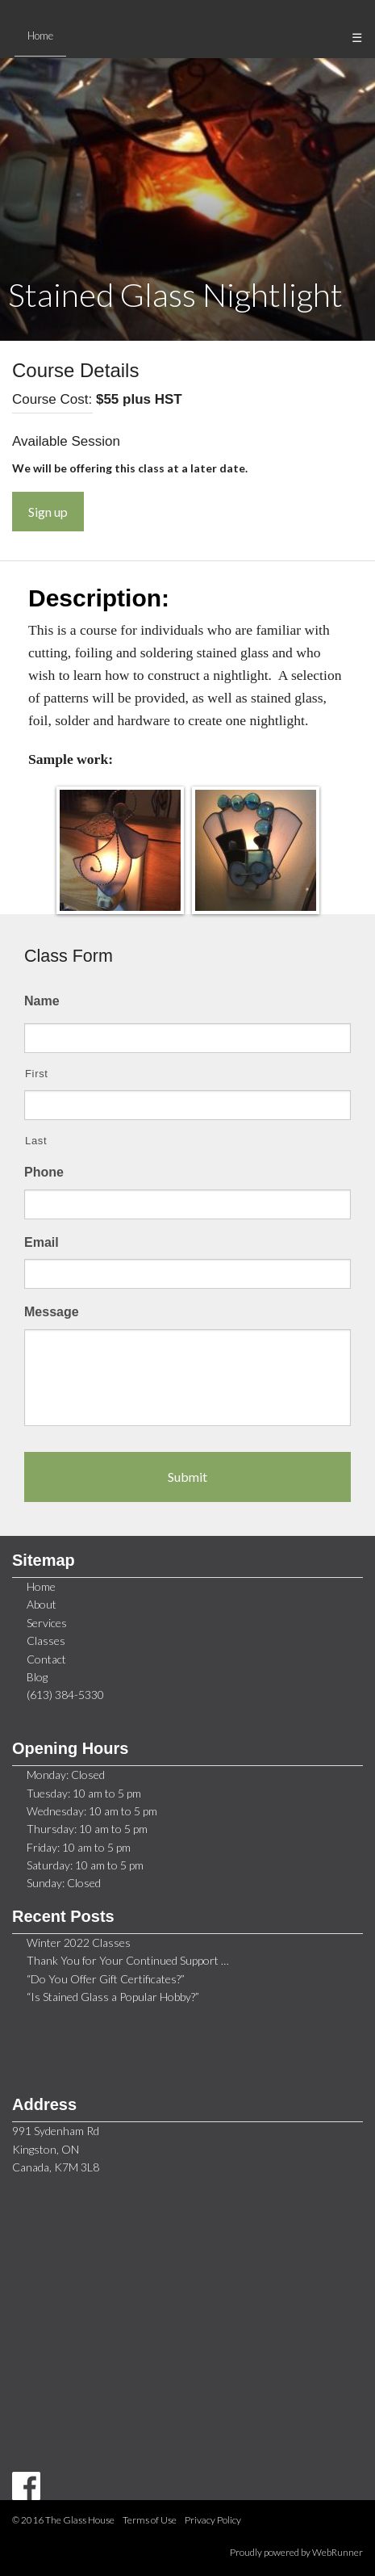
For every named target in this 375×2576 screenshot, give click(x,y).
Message (51, 1312)
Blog (37, 1677)
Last (36, 1141)
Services (47, 1623)
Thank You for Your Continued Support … (128, 1960)
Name (42, 1001)
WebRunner (337, 2552)
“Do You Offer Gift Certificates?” (106, 1979)
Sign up (48, 511)
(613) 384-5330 (65, 1694)
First (36, 1074)
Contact (46, 1659)
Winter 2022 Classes (79, 1942)
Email (41, 1242)
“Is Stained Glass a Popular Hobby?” (113, 1996)
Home (41, 1586)
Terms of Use (150, 2520)
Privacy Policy (213, 2520)
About (41, 1604)
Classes (46, 1640)
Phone (44, 1172)
